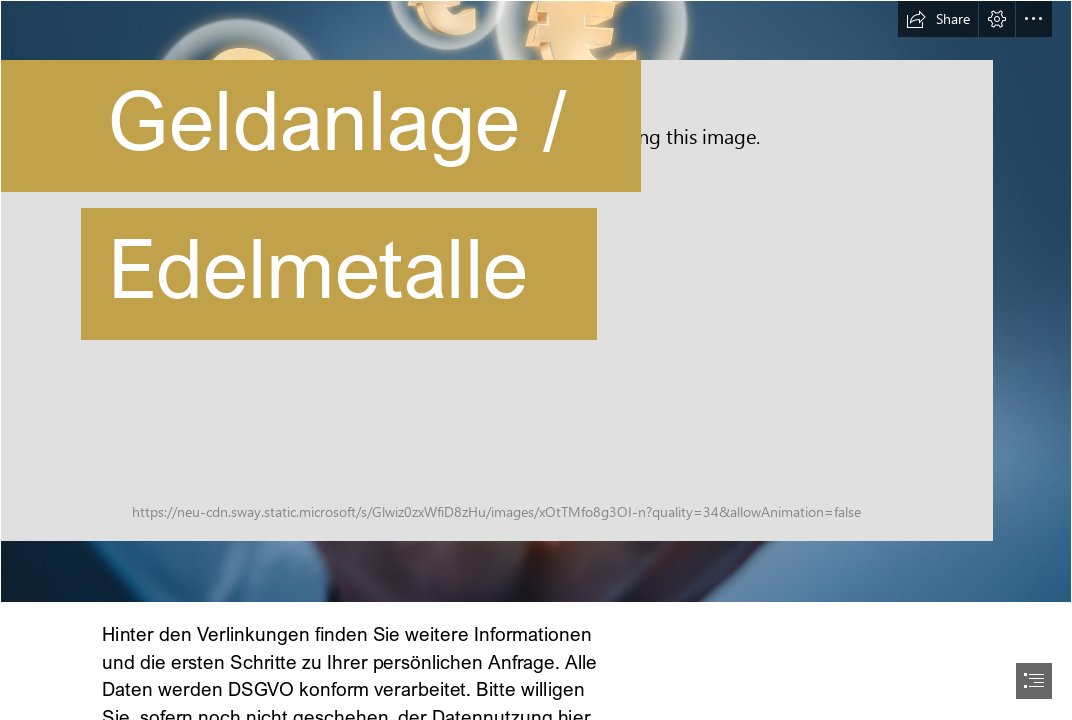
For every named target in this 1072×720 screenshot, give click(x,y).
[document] (536, 360)
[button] (938, 19)
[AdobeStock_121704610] (536, 301)
